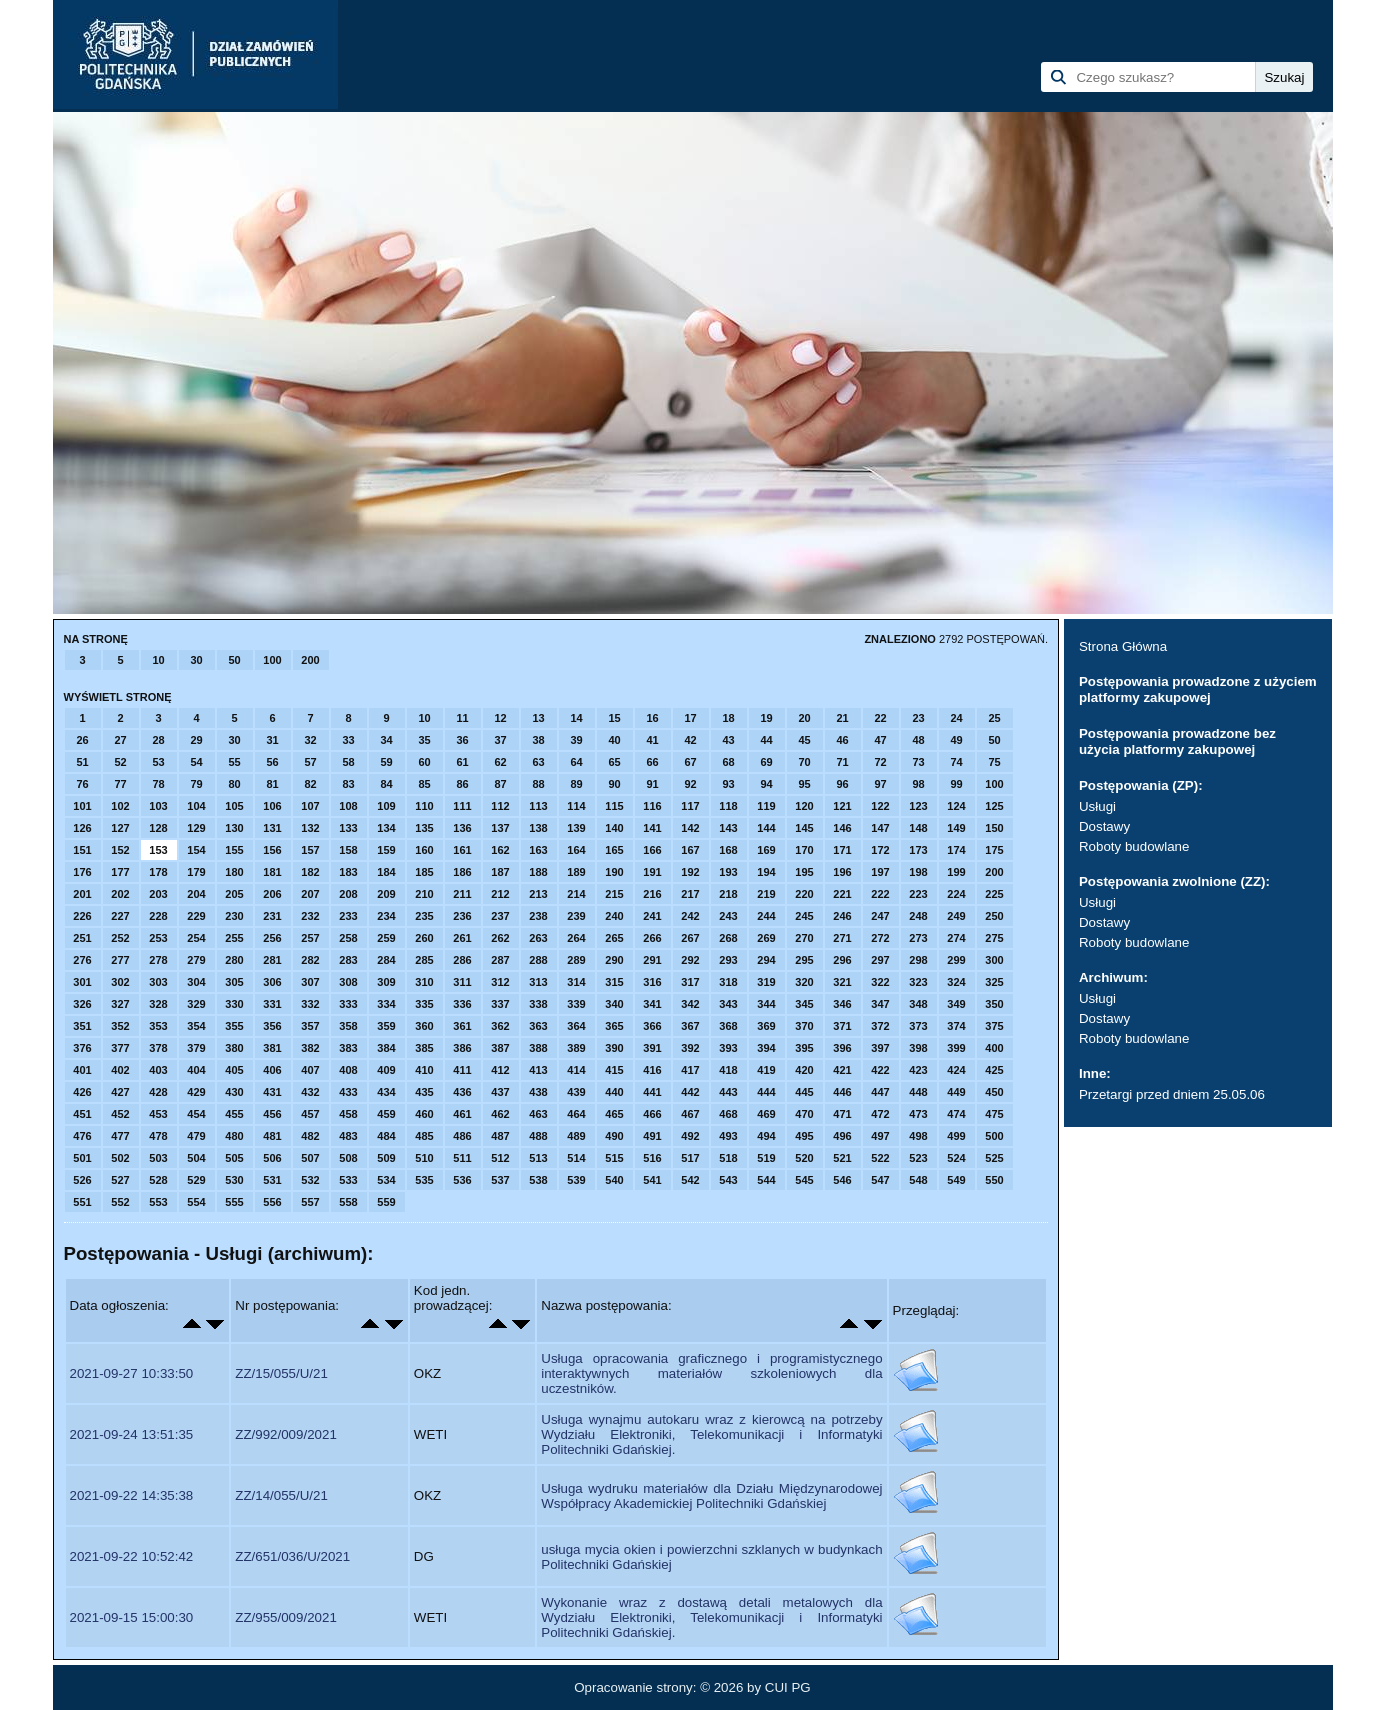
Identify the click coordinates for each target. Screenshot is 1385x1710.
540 (614, 1180)
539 (576, 1180)
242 (690, 916)
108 (348, 806)
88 (538, 784)
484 (386, 1136)
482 (310, 1136)
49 (956, 740)
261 (462, 938)
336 (462, 1004)
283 (348, 960)
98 (918, 784)
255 (234, 938)
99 (956, 784)
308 (348, 982)
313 (538, 982)
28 (158, 740)
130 (234, 828)
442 (690, 1092)
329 (196, 1004)
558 (348, 1202)
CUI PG (788, 1687)
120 (804, 806)
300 (994, 960)
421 (842, 1070)
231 (272, 916)
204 (196, 894)
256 (272, 938)
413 (538, 1070)
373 (918, 1026)
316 (652, 982)
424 (956, 1070)
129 (196, 828)
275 (994, 938)
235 (424, 916)
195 (804, 872)
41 (652, 740)
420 (804, 1070)
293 (728, 960)
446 (842, 1092)
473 (918, 1114)
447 (880, 1092)
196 (842, 872)
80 (234, 784)
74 (956, 762)
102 (120, 806)
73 (918, 762)
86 (462, 784)
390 (614, 1048)
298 (918, 960)
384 (386, 1048)
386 (462, 1048)
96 (842, 784)
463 (538, 1114)
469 (766, 1114)
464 (576, 1114)
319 (766, 982)
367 (690, 1026)
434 (386, 1092)
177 (120, 872)
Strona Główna (1123, 646)
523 (918, 1158)
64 (576, 762)
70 (804, 762)
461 (462, 1114)
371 (842, 1026)
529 (196, 1180)
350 (994, 1004)
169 (766, 850)
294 (766, 960)
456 (272, 1114)
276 (82, 960)
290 (614, 960)
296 (842, 960)
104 (196, 806)
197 (880, 872)
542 (690, 1180)
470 (804, 1114)
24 (956, 718)
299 (956, 960)
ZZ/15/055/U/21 (281, 1373)
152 (120, 850)
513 (538, 1158)
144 (766, 828)
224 (956, 894)
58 (348, 762)
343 (728, 1004)
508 (348, 1158)
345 (804, 1004)
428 (158, 1092)
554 (196, 1202)
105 (234, 806)
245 (804, 916)
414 (576, 1070)
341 (652, 1004)
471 (842, 1114)
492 (690, 1136)
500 (994, 1136)
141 (652, 828)
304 (196, 982)
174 (956, 850)
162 (500, 850)
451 (82, 1114)
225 (994, 894)
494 (766, 1136)
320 (804, 982)
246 (842, 916)
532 (310, 1180)
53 (158, 762)
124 (956, 806)
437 (500, 1092)
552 (120, 1202)
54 (196, 762)
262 (500, 938)
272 (880, 938)
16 (652, 718)
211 (462, 894)
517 (690, 1158)
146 (842, 828)
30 (196, 660)
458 (348, 1114)
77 (120, 784)
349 (956, 1004)
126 (82, 828)
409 (386, 1070)
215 (614, 894)
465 (614, 1114)
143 (728, 828)
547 (880, 1180)
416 (652, 1070)
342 (690, 1004)
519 (766, 1158)
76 (82, 784)
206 (272, 894)
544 (766, 1180)
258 (348, 938)
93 (728, 784)
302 (120, 982)
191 (652, 872)
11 (462, 718)
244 (766, 916)
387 (500, 1048)
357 (310, 1026)
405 (234, 1070)
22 (880, 718)
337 (500, 1004)
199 (956, 872)
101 (82, 806)
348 (918, 1004)
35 (424, 740)
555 (234, 1202)
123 (918, 806)
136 (462, 828)
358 (348, 1026)
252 (120, 938)
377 (120, 1048)
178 (158, 872)
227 (120, 916)
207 (310, 894)
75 (994, 762)
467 (690, 1114)
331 (272, 1004)
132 (310, 828)
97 (880, 784)
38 (538, 740)
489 (576, 1136)
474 (956, 1114)
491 (652, 1136)
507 (310, 1158)
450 (994, 1092)
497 (880, 1136)
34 (386, 740)
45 (804, 740)
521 (842, 1158)
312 (500, 982)
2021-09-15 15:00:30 (132, 1617)
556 (272, 1202)
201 (82, 894)
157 (310, 850)
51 (82, 762)
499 (956, 1136)
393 (728, 1048)
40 (614, 740)
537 (500, 1180)
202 (120, 894)
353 (158, 1026)
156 (272, 850)
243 (728, 916)
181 (272, 872)
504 (196, 1158)
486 (462, 1136)
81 (272, 784)
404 (196, 1070)
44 (766, 740)
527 (120, 1180)
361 (462, 1026)
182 (310, 872)
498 (918, 1136)
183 (348, 872)
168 (728, 850)
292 (690, 960)
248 (918, 916)
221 (842, 894)
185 (424, 872)
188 (538, 872)
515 (614, 1158)
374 (956, 1026)
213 (538, 894)
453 (158, 1114)
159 (386, 850)
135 (424, 828)
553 (158, 1202)
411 (462, 1070)
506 (272, 1158)
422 (880, 1070)
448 (918, 1092)
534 (386, 1180)
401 (82, 1070)
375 (994, 1026)
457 (310, 1114)
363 (538, 1026)
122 (880, 806)
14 (576, 718)
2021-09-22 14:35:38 (132, 1495)
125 (994, 806)
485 (424, 1136)
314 (576, 982)
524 (956, 1158)
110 (424, 806)
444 (766, 1092)
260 (424, 938)
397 (880, 1048)
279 (196, 960)
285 (424, 960)
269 (766, 938)
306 (272, 982)
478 (158, 1136)
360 (424, 1026)
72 (880, 762)
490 (614, 1136)
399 (956, 1048)
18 (728, 718)
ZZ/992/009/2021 (286, 1434)
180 (234, 872)
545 (804, 1180)
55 (234, 762)
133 (348, 828)
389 (576, 1048)
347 (880, 1004)
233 (348, 916)
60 (424, 762)
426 (82, 1092)
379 (196, 1048)
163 (538, 850)
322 (880, 982)
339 (576, 1004)
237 (500, 916)
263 (538, 938)
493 (728, 1136)
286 (462, 960)
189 (576, 872)
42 (690, 740)
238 (538, 916)
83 (348, 784)
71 (842, 762)
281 (272, 960)
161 (462, 850)
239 (576, 916)
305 (234, 982)
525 (994, 1158)
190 (614, 872)
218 (728, 894)
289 (576, 960)
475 (994, 1114)
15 (614, 718)
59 (386, 762)
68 (728, 762)
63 (538, 762)
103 (158, 806)
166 (652, 850)
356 (272, 1026)
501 (82, 1158)
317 (690, 982)
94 (766, 784)
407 (310, 1070)
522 (880, 1158)
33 (348, 740)
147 (880, 828)
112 (500, 806)
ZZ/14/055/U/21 (281, 1495)
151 (82, 850)
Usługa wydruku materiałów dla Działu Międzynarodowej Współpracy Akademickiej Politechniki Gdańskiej (711, 1496)
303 (158, 982)
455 (234, 1114)
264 (576, 938)
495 (804, 1136)
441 (652, 1092)
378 (158, 1048)
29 (196, 740)
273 (918, 938)
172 (880, 850)
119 (766, 806)
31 (272, 740)
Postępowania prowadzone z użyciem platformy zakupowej (1198, 689)
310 (424, 982)
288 (538, 960)
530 (234, 1180)
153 (158, 850)
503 (158, 1158)
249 (956, 916)
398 (918, 1048)
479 (196, 1136)
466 (652, 1114)
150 (994, 828)
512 (500, 1158)
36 (462, 740)
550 (994, 1180)
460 (424, 1114)
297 (880, 960)
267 (690, 938)
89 (576, 784)
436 (462, 1092)
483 (348, 1136)
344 (766, 1004)
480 (234, 1136)
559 (386, 1202)
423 (918, 1070)
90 (614, 784)
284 (386, 960)
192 (690, 872)
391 (652, 1048)
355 (234, 1026)
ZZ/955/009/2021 (286, 1617)
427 (120, 1092)
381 (272, 1048)
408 (348, 1070)
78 (158, 784)
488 (538, 1136)
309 (386, 982)
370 (804, 1026)
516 (652, 1158)
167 (690, 850)
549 (956, 1180)
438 (538, 1092)
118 (728, 806)
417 (690, 1070)
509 (386, 1158)
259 (386, 938)
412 (500, 1070)
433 (348, 1092)
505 (234, 1158)
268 (728, 938)
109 (386, 806)
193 (728, 872)
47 (880, 740)
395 (804, 1048)
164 (576, 850)
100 (272, 660)
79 (196, 784)
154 (196, 850)
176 (82, 872)
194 (766, 872)
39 (576, 740)
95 (804, 784)
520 (804, 1158)
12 (500, 718)
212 (500, 894)
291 (652, 960)
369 (766, 1026)
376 (82, 1048)
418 (728, 1070)
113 (538, 806)
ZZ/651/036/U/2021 (292, 1556)
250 (994, 916)
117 (690, 806)
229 (196, 916)
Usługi (1097, 806)
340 (614, 1004)
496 (842, 1136)
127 (120, 828)
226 (82, 916)
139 (576, 828)
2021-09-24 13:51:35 (132, 1434)
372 (880, 1026)
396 (842, 1048)
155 (234, 850)
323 (918, 982)
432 (310, 1092)
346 (842, 1004)
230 (234, 916)
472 (880, 1114)
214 (576, 894)
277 (120, 960)
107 (310, 806)
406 (272, 1070)
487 (500, 1136)
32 (310, 740)
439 (576, 1092)
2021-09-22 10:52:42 (132, 1556)
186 (462, 872)
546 (842, 1180)
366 (652, 1026)
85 (424, 784)
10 (158, 660)
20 (804, 718)
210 (424, 894)
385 (424, 1048)
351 (82, 1026)
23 (918, 718)
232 (310, 916)
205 (234, 894)
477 (120, 1136)
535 (424, 1180)
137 (500, 828)
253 (158, 938)
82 (310, 784)
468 (728, 1114)
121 (842, 806)
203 (158, 894)
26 (82, 740)
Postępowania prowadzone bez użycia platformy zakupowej (1177, 741)
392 (690, 1048)
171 (842, 850)
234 (386, 916)
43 (728, 740)
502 (120, 1158)
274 (956, 938)
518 (728, 1158)
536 (462, 1180)
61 (462, 762)
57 (310, 762)
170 (804, 850)
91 (652, 784)
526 (82, 1180)
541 (652, 1180)
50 (234, 660)
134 (386, 828)
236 (462, 916)
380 (234, 1048)
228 (158, 916)
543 (728, 1180)
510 (424, 1158)
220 (804, 894)
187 (500, 872)
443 (728, 1092)
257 (310, 938)
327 (120, 1004)
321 (842, 982)
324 (956, 982)
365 (614, 1026)
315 (614, 982)
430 (234, 1092)
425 (994, 1070)
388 (538, 1048)
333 (348, 1004)
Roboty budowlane (1134, 846)
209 (386, 894)
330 (234, 1004)
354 (196, 1026)
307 (310, 982)
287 (500, 960)
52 (120, 762)
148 (918, 828)
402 (120, 1070)
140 (614, 828)
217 (690, 894)
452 (120, 1114)
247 (880, 916)
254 (196, 938)
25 (994, 718)
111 (462, 806)
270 (804, 938)
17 (690, 718)
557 (310, 1202)
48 (918, 740)
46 (842, 740)
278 (158, 960)
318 (728, 982)
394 (766, 1048)
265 (614, 938)
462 (500, 1114)
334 (386, 1004)
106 (272, 806)
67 (690, 762)
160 (424, 850)
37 (500, 740)
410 (424, 1070)
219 (766, 894)
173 (918, 850)
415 (614, 1070)
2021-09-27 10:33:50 (132, 1373)
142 (690, 828)
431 (272, 1092)
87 (500, 784)
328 (158, 1004)
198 (918, 872)
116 (652, 806)
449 (956, 1092)
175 (994, 850)
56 (272, 762)
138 (538, 828)
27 (120, 740)
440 (614, 1092)
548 (918, 1180)
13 (538, 718)
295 (804, 960)
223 (918, 894)
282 (310, 960)
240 (614, 916)
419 (766, 1070)
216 (652, 894)
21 (842, 718)
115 (614, 806)
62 (500, 762)
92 (690, 784)
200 (310, 660)
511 (462, 1158)
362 (500, 1026)
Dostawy (1104, 826)
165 (614, 850)
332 (310, 1004)
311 (462, 982)
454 (196, 1114)
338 (538, 1004)
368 (728, 1026)
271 (842, 938)
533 (348, 1180)
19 (766, 718)
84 (386, 784)
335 (424, 1004)
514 (576, 1158)
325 (994, 982)
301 (82, 982)
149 (956, 828)
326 (82, 1004)
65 (614, 762)
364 (576, 1026)
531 (272, 1180)
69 (766, 762)
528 (158, 1180)
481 (272, 1136)
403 (158, 1070)
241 (652, 916)
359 (386, 1026)
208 (348, 894)
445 (804, 1092)
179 (196, 872)
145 (804, 828)
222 (880, 894)
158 (348, 850)
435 (424, 1092)
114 (576, 806)
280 (234, 960)
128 (158, 828)
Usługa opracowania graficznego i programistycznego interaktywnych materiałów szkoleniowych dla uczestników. (711, 1373)
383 (348, 1048)
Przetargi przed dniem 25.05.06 (1172, 1094)
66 (652, 762)
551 (82, 1202)
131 (272, 828)
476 (82, 1136)
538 (538, 1180)
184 (386, 872)
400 (994, 1048)
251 (82, 938)
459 (386, 1114)
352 (120, 1026)
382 (310, 1048)
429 (196, 1092)
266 (652, 938)
